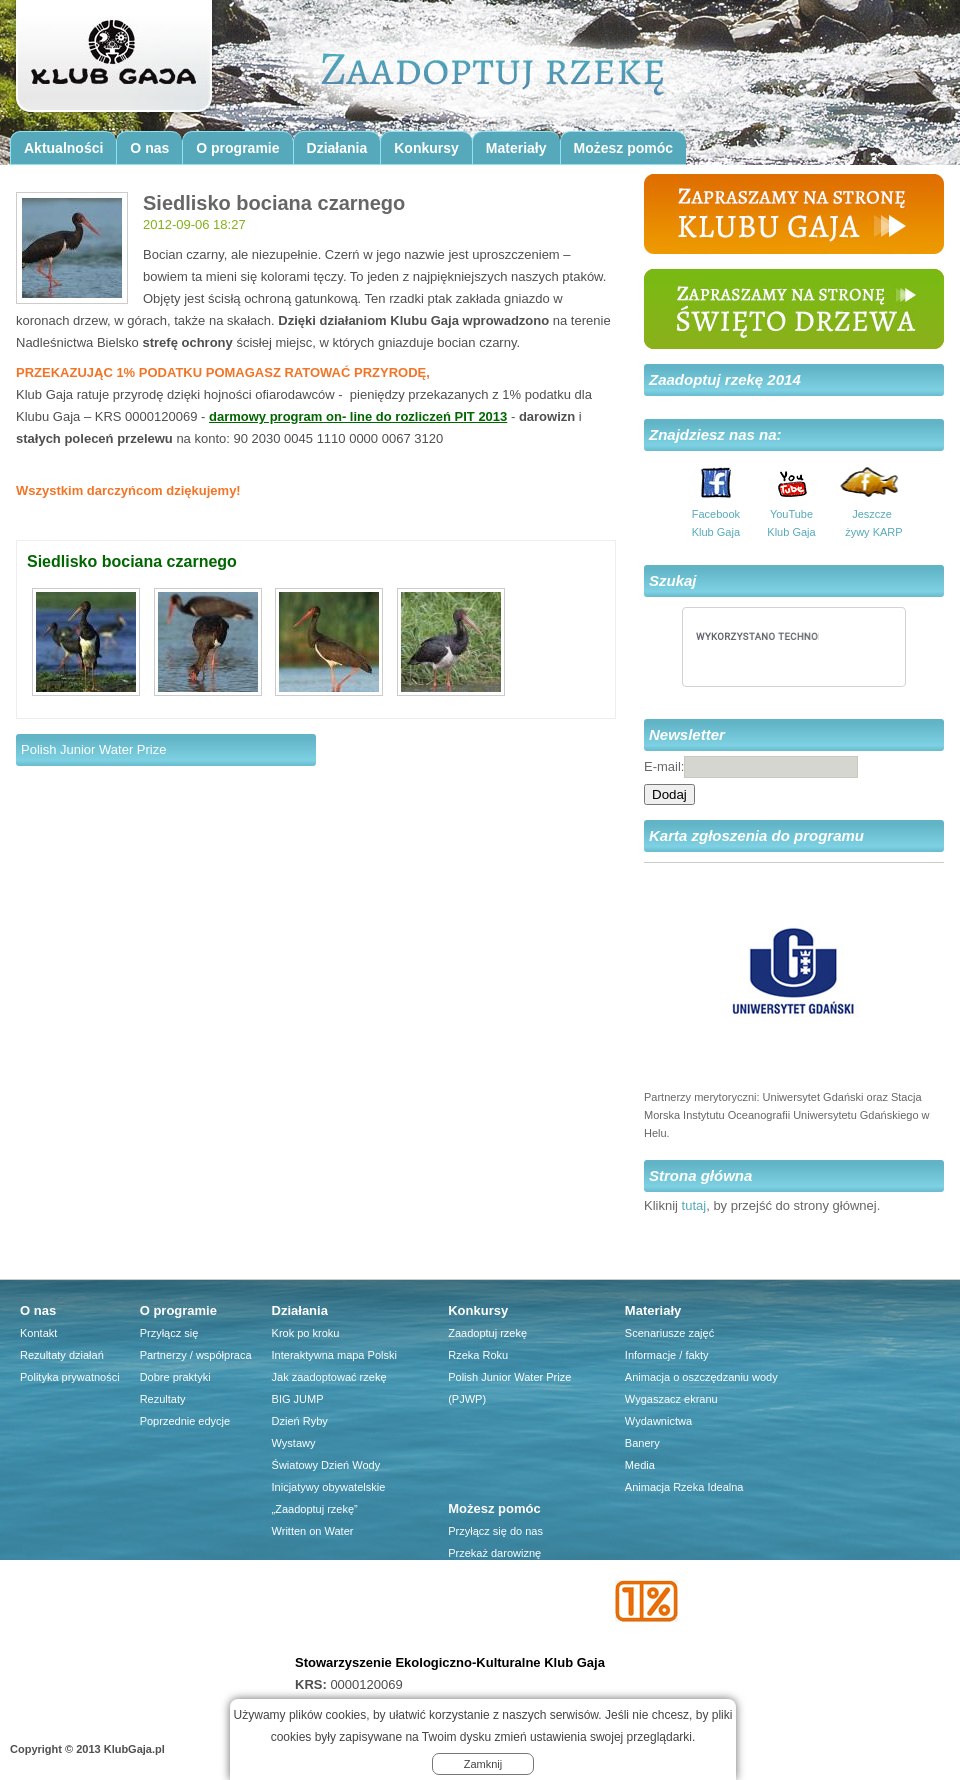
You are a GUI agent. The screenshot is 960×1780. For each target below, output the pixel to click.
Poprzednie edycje (185, 1421)
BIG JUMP (298, 1399)
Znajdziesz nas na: (715, 434)
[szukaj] (757, 636)
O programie (237, 148)
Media (640, 1465)
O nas (149, 148)
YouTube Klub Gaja (791, 523)
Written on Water (313, 1531)
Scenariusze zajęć (669, 1333)
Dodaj (669, 794)
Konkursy (426, 148)
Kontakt (38, 1333)
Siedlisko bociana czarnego (132, 561)
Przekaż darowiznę (494, 1553)
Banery (642, 1443)
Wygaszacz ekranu (671, 1399)
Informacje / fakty (667, 1355)
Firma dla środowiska (500, 1619)
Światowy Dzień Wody (326, 1465)
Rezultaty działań (62, 1355)
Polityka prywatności (70, 1377)
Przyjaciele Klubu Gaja (503, 1641)
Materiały (516, 148)
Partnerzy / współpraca (196, 1355)
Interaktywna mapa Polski (334, 1355)
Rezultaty (163, 1399)
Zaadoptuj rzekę (487, 1333)
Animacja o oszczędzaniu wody (701, 1377)
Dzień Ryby (300, 1421)
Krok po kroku (306, 1333)
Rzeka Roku (478, 1355)
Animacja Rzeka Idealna (684, 1487)
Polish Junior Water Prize (93, 749)
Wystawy (294, 1443)
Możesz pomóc (624, 148)
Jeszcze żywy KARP (872, 523)
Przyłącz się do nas (495, 1531)
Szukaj (673, 580)
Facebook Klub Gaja (716, 523)
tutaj (694, 1205)
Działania (337, 148)
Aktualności (63, 148)
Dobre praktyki (175, 1377)
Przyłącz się (169, 1333)
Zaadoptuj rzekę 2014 (725, 379)
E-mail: (664, 766)
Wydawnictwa (658, 1421)
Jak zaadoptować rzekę (329, 1377)
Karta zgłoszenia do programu (756, 835)
